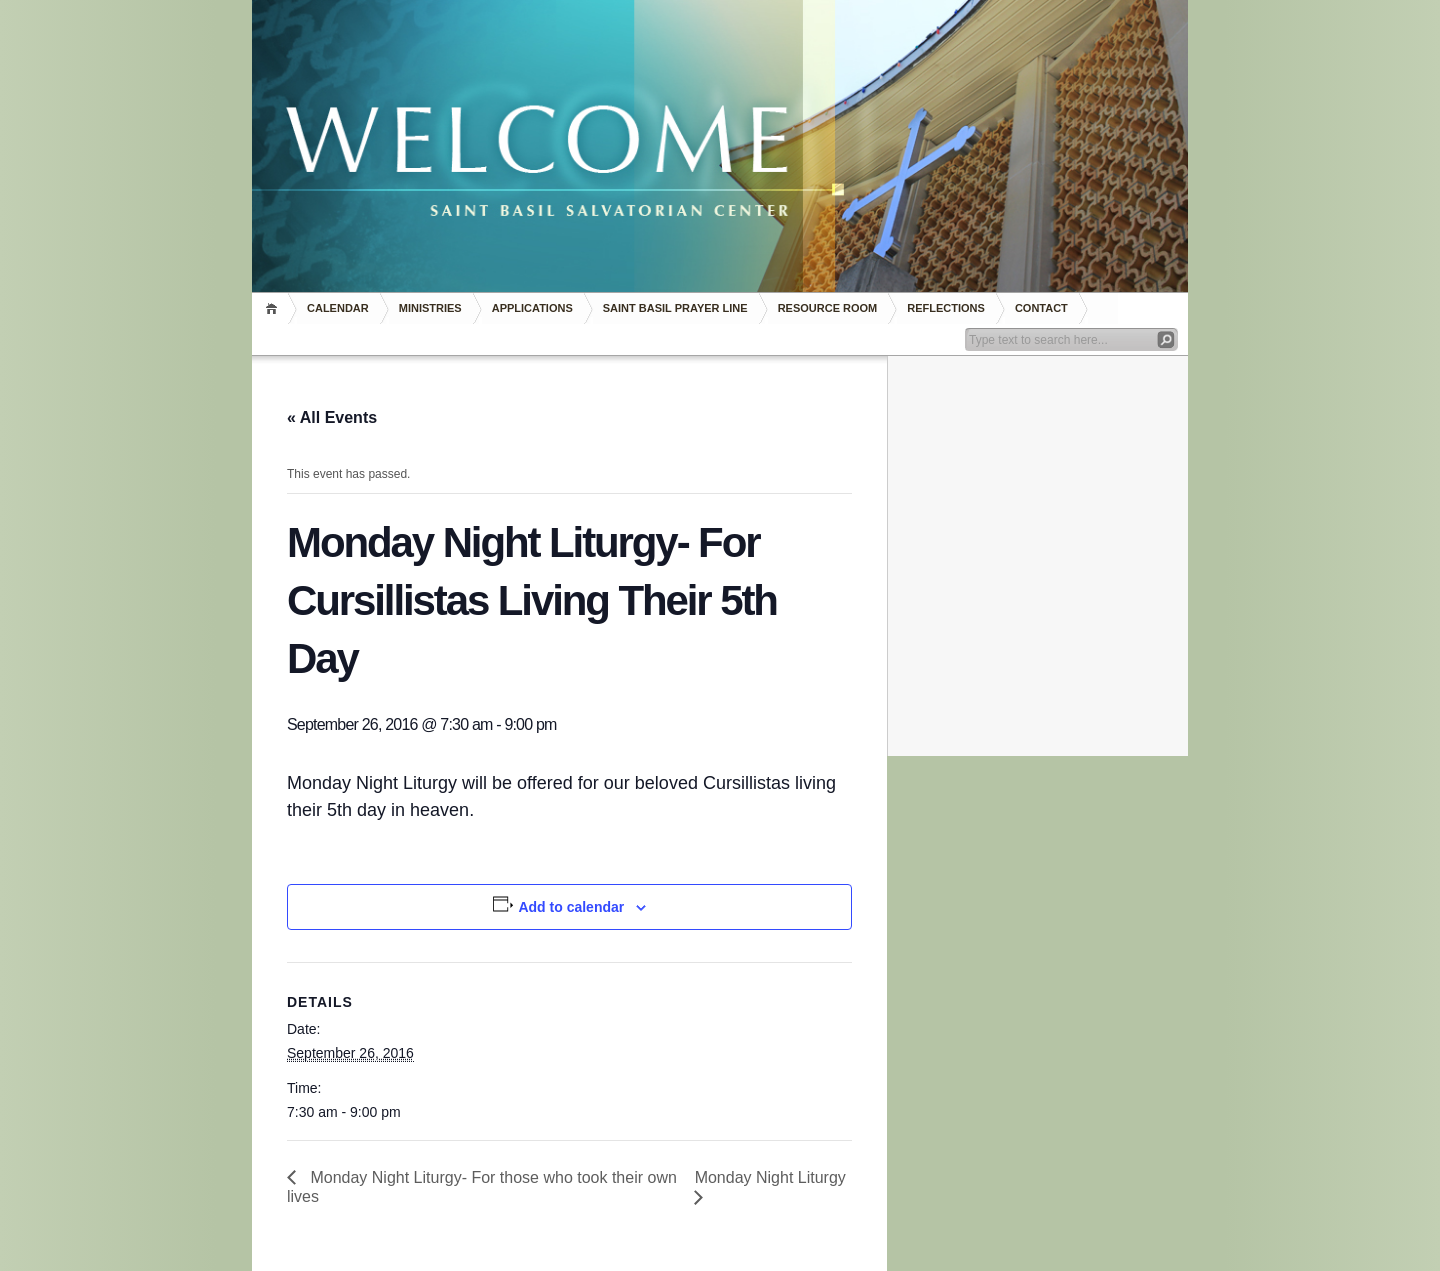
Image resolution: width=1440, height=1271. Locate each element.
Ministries (430, 308)
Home (274, 308)
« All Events (332, 417)
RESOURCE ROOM (828, 308)
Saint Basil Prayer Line (675, 308)
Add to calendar (571, 907)
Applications (532, 308)
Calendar (338, 308)
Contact (1041, 308)
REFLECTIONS (946, 308)
